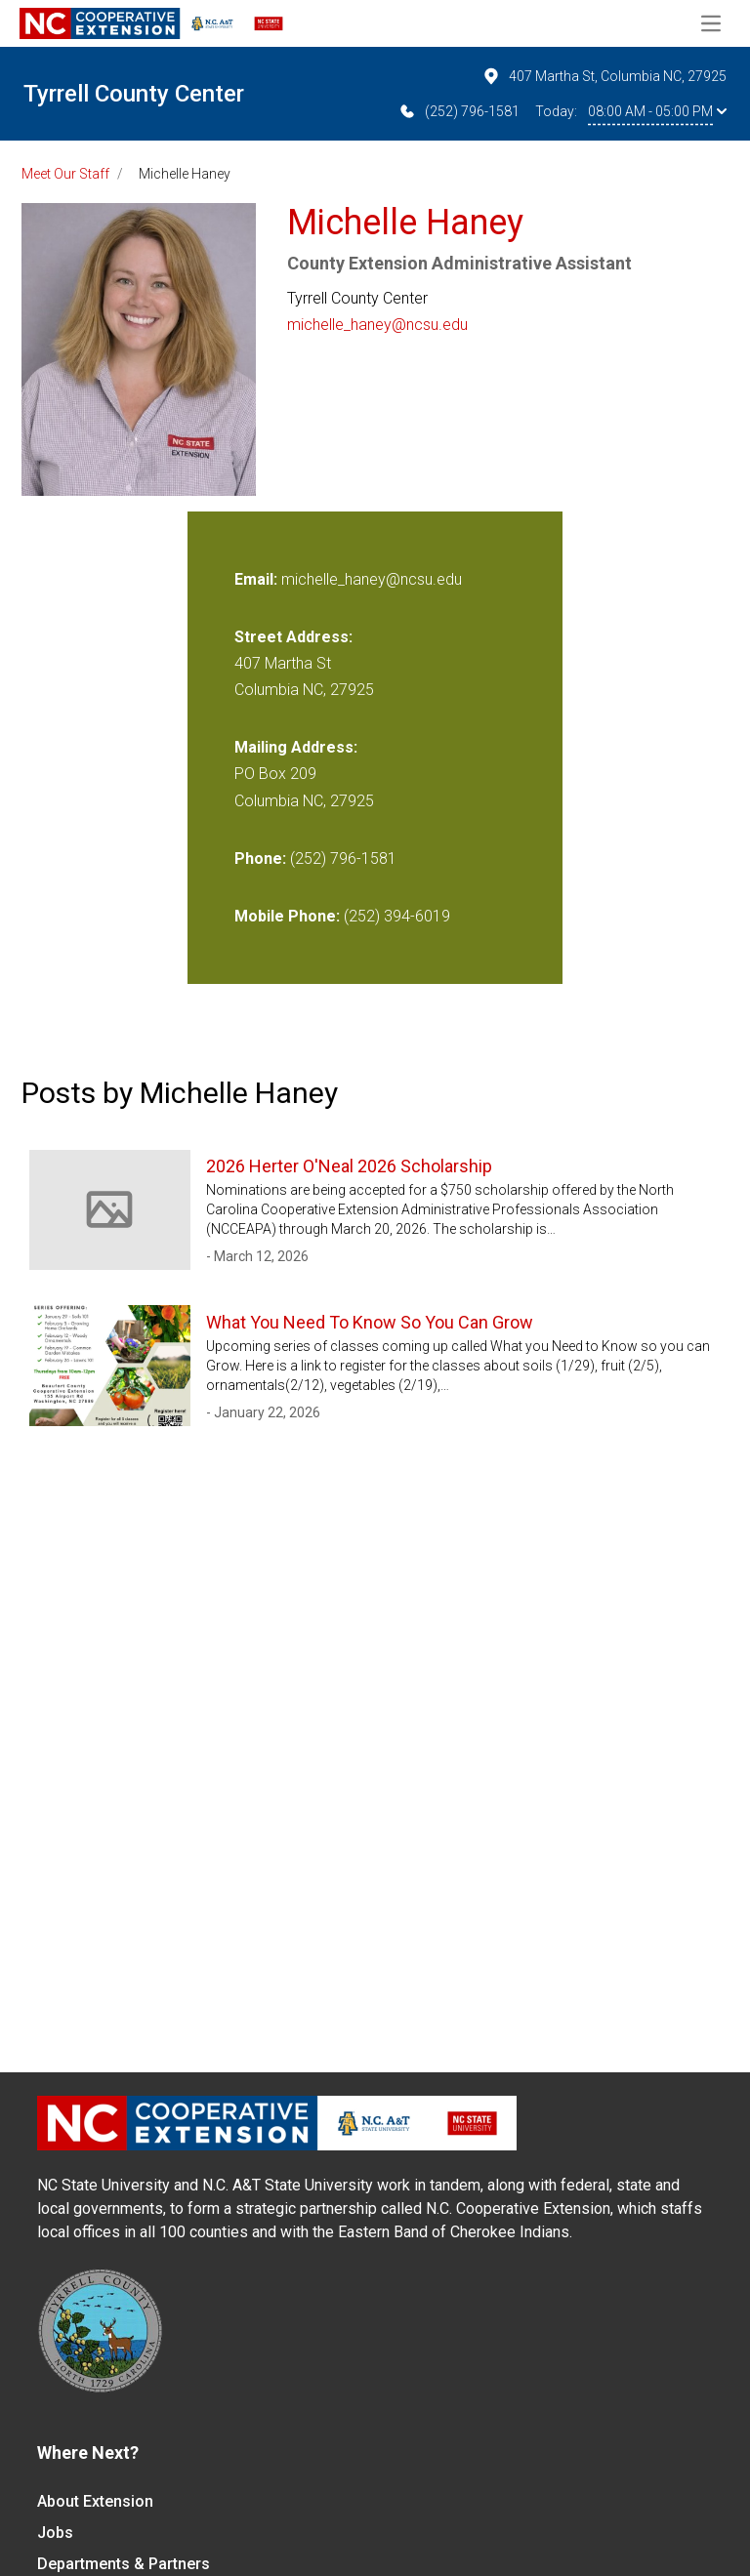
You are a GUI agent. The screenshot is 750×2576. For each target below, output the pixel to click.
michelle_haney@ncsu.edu (377, 324)
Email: (257, 579)
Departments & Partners (123, 2564)
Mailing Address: (295, 747)
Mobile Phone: (287, 916)
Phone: (260, 858)
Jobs (55, 2532)
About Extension (95, 2501)
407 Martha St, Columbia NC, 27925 (604, 76)
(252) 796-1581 (458, 111)
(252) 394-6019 (397, 916)
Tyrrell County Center (133, 93)
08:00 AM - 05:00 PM (657, 111)
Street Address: (293, 637)
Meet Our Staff (65, 174)
